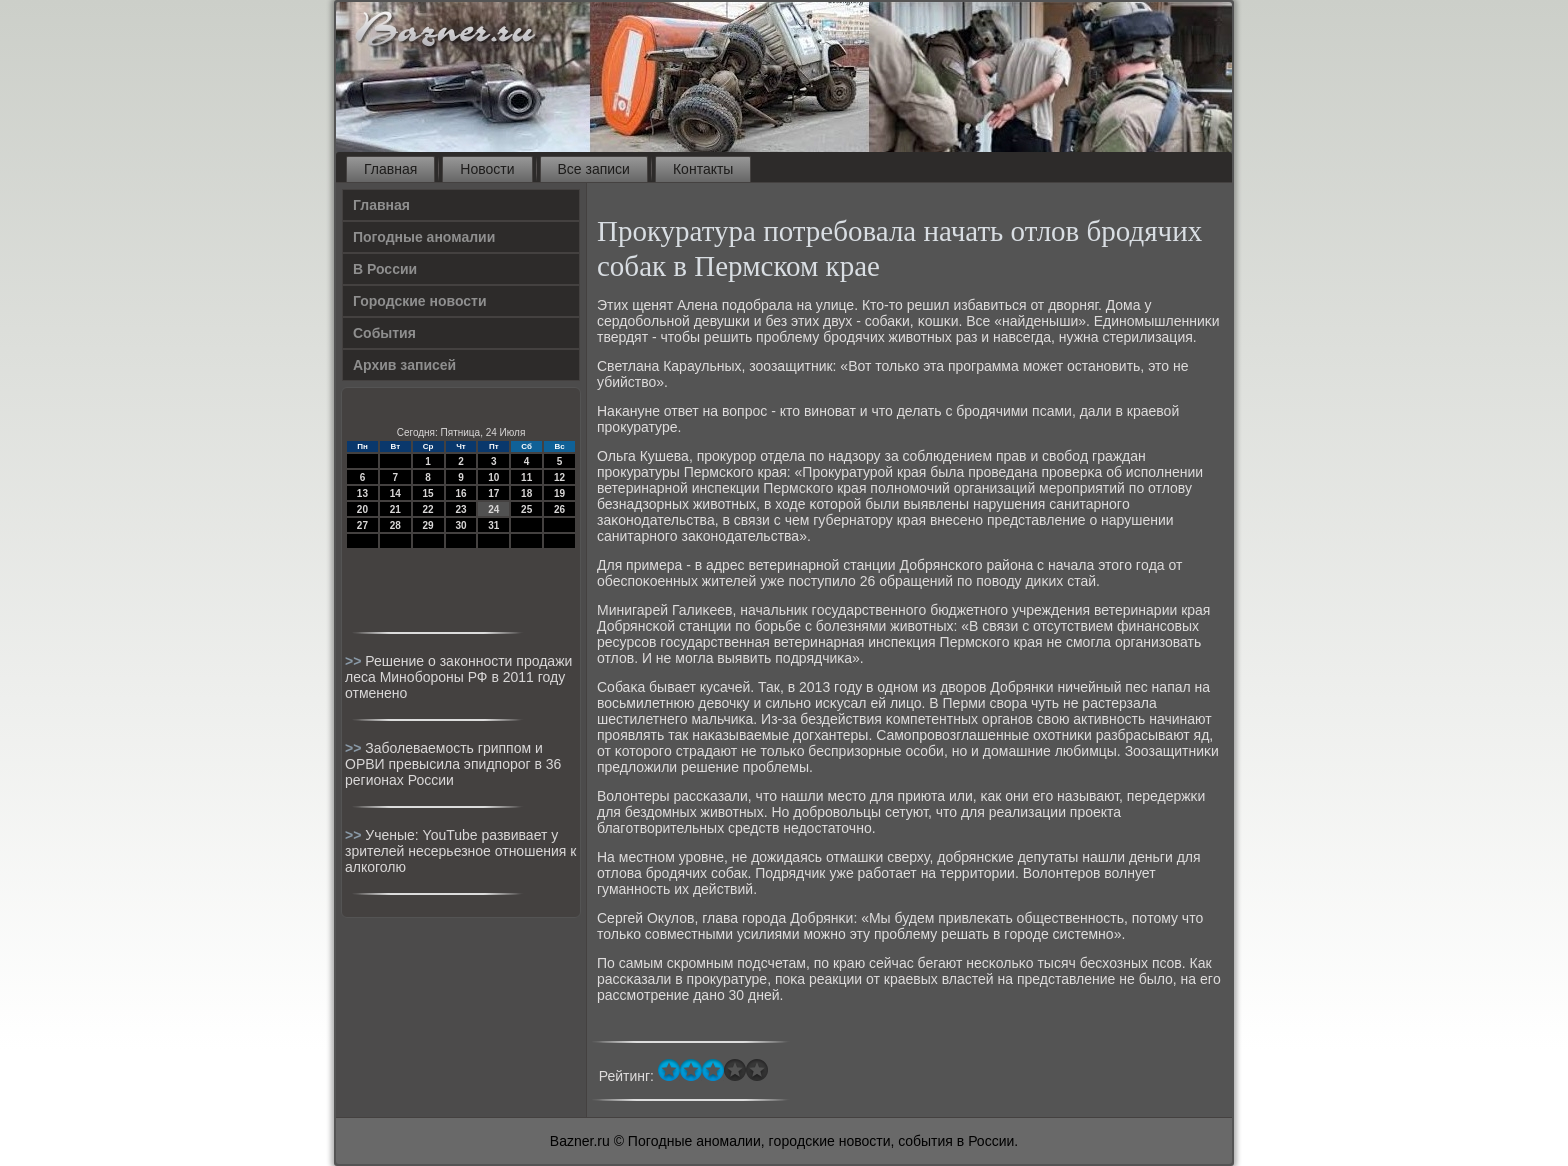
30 (460, 525)
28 (395, 525)
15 (428, 493)
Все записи (594, 169)
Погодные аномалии (424, 237)
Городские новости (420, 301)
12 (559, 477)
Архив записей (404, 365)
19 (559, 493)
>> (355, 661)
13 (362, 493)
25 (526, 509)
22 (428, 509)
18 (526, 493)
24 (493, 509)
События (384, 333)
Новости (487, 169)
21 (395, 509)
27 (362, 525)
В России (385, 269)
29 (428, 525)
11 (526, 477)
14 (395, 493)
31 (493, 525)
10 (493, 477)
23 (460, 509)
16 (460, 493)
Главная (390, 169)
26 (559, 509)
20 (362, 509)
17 (493, 493)
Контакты (703, 169)
